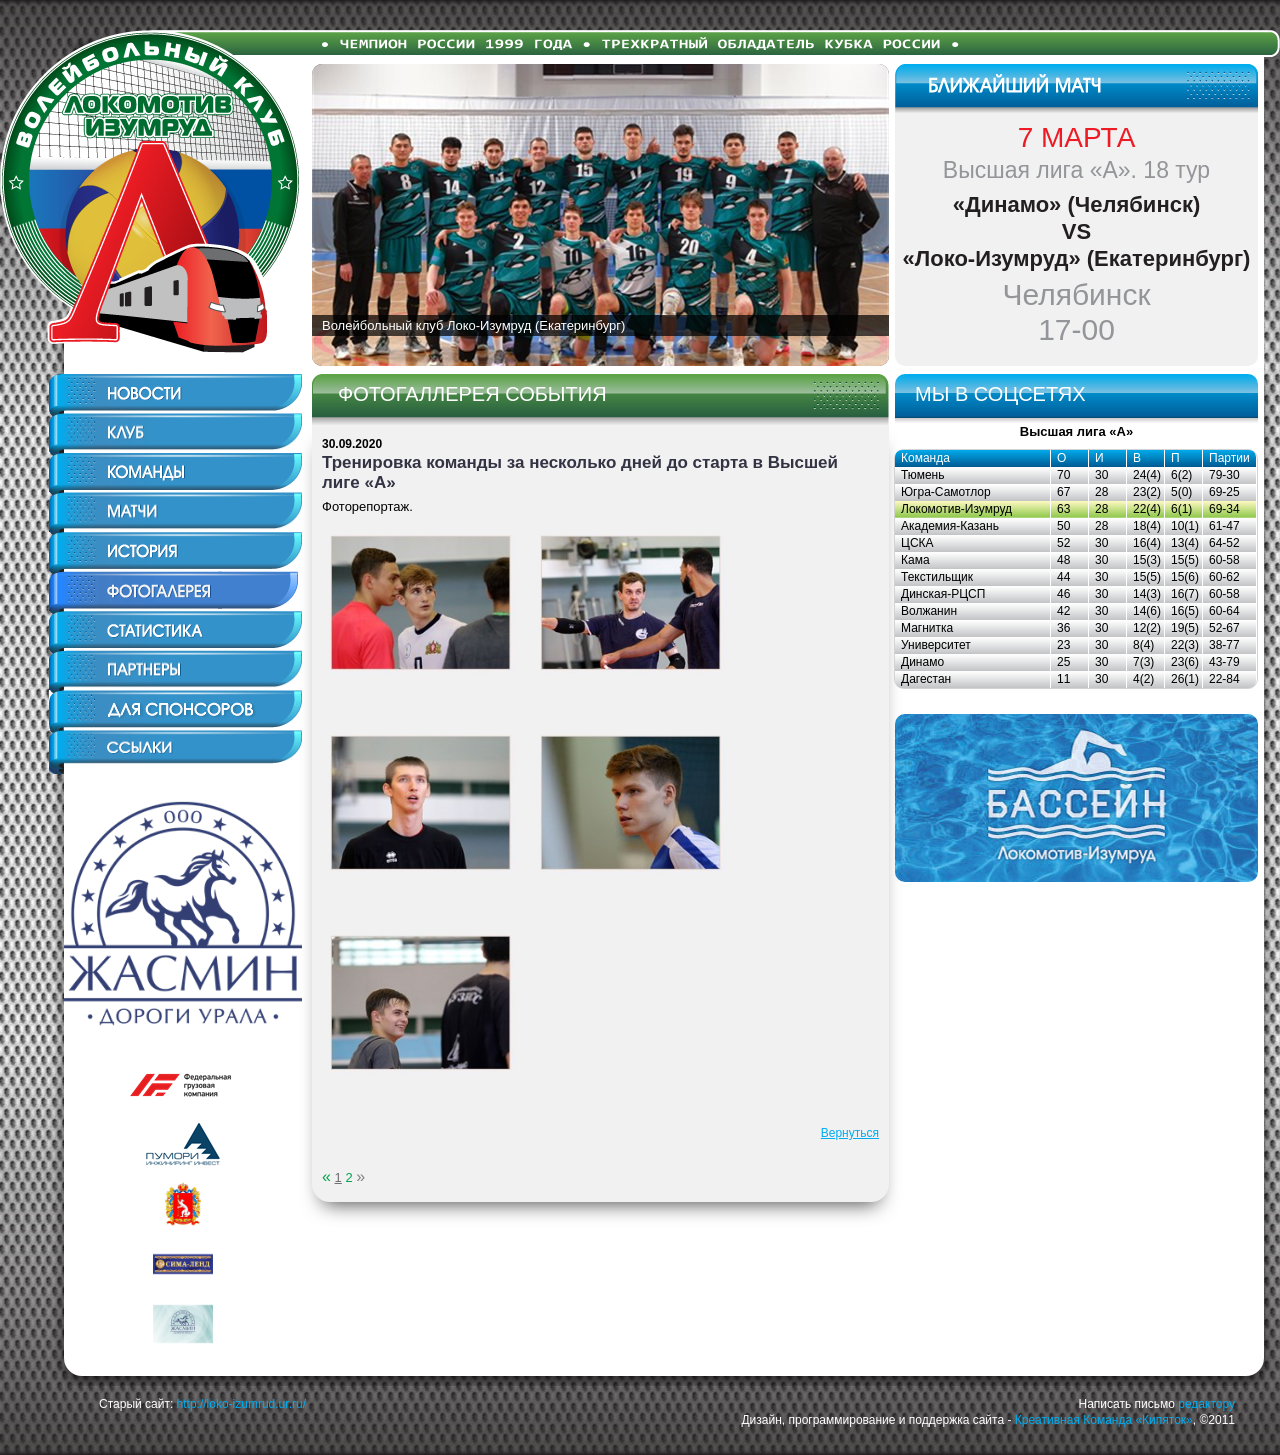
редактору (1206, 1404)
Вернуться (850, 1133)
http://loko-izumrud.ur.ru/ (241, 1404)
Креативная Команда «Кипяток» (1104, 1420)
